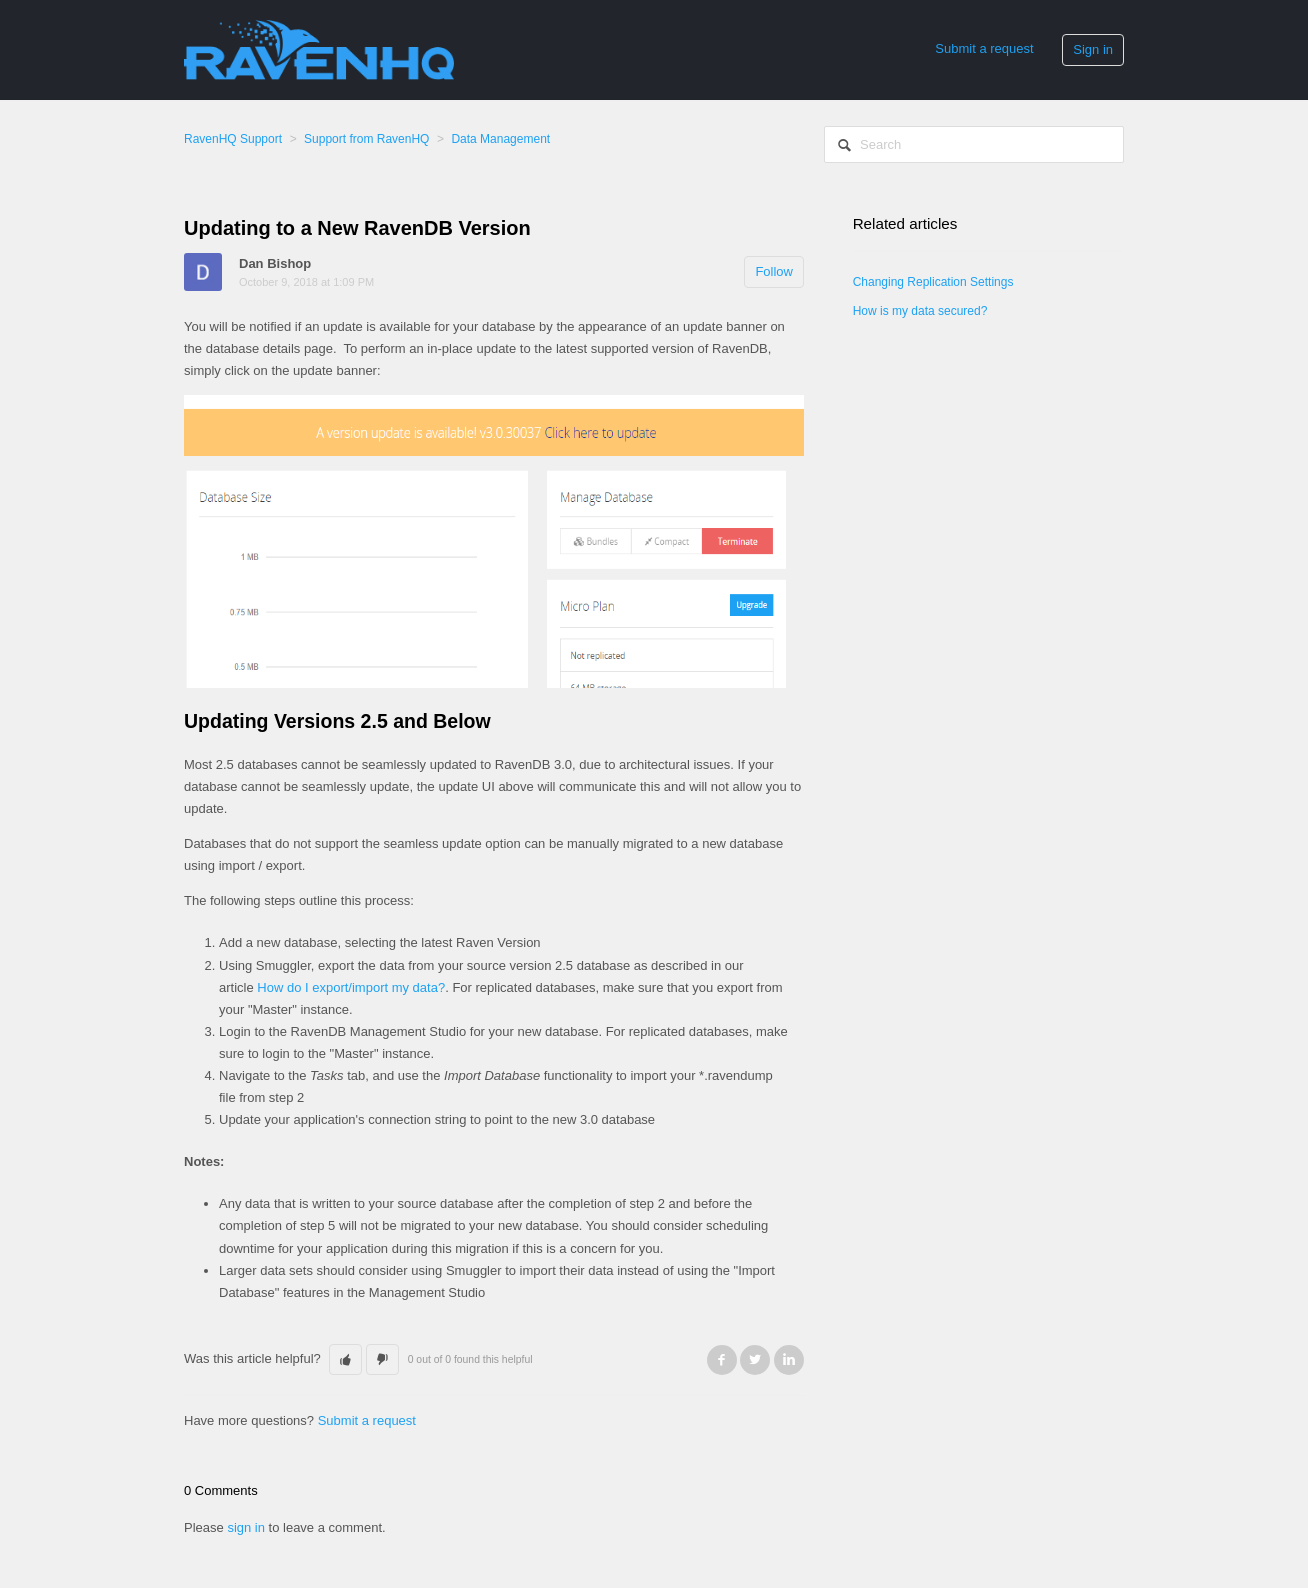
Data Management (500, 139)
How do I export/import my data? (351, 987)
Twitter (755, 1360)
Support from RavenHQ (366, 139)
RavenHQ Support (233, 139)
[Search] (974, 144)
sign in (246, 1527)
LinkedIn (789, 1360)
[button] (345, 1360)
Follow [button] (774, 271)
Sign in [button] (1093, 49)
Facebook (722, 1360)
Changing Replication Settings (933, 282)
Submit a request (984, 48)
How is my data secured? (920, 311)
